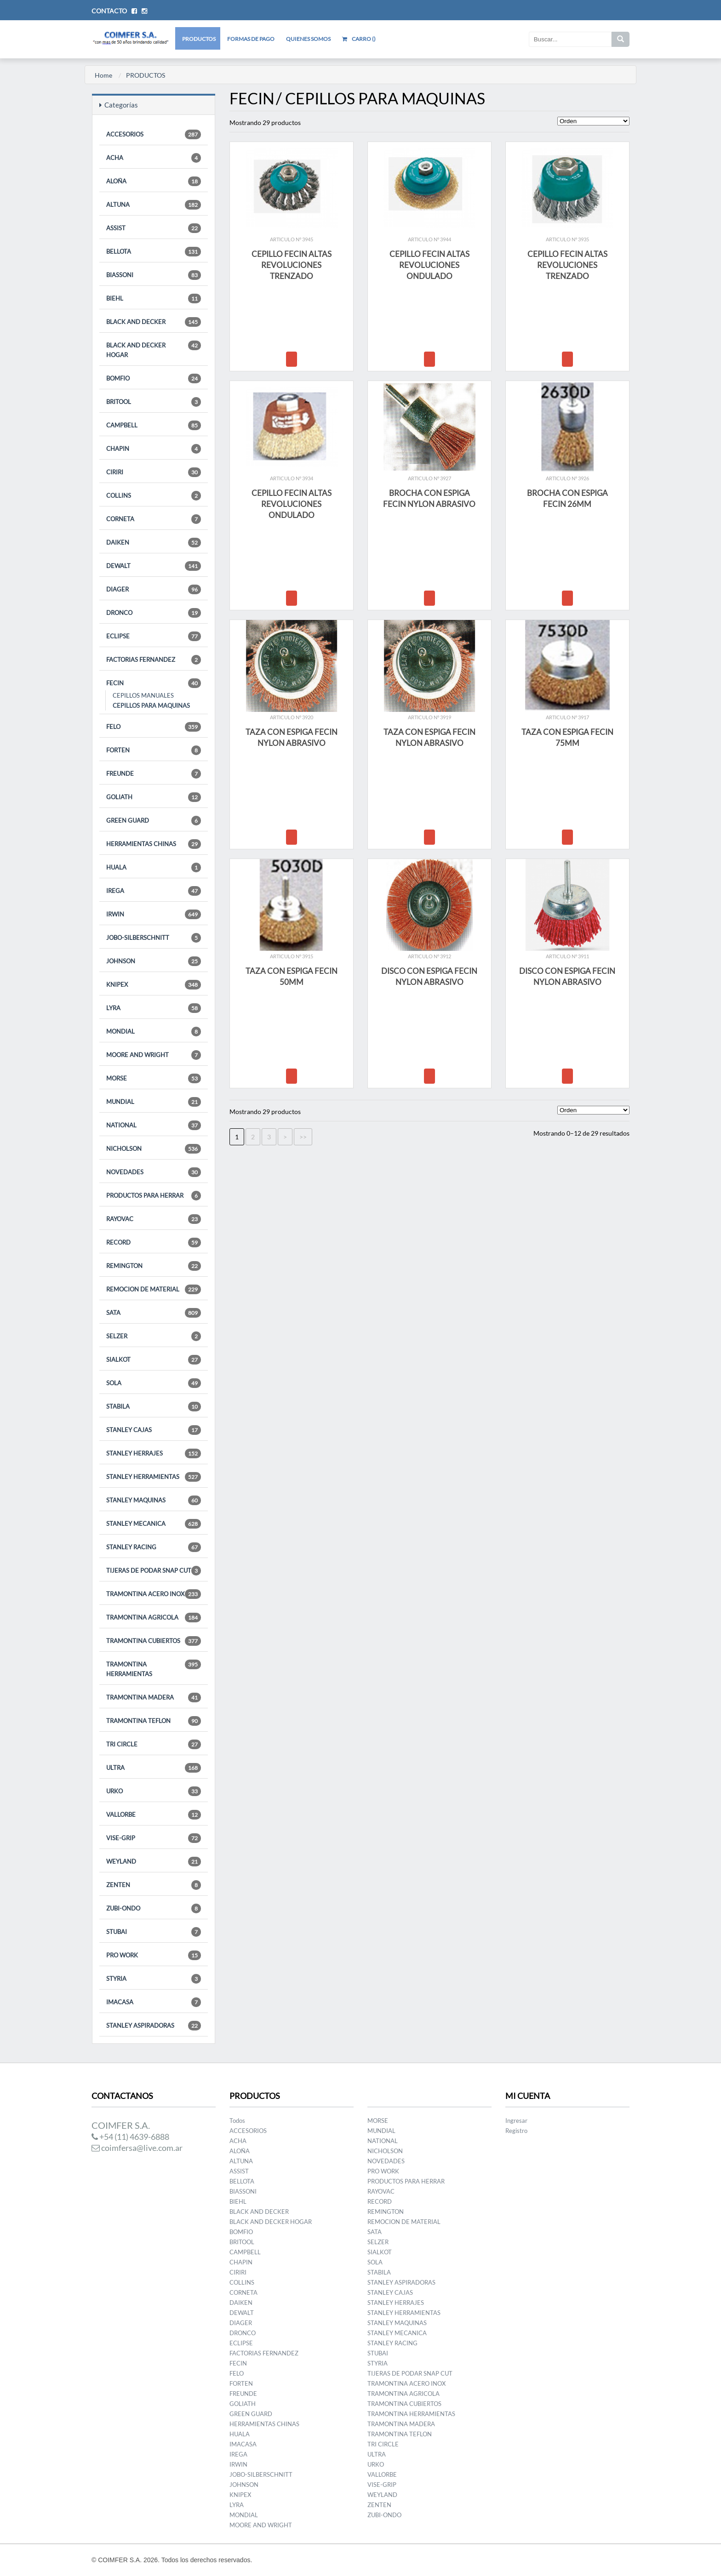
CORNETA (153, 519)
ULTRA (153, 1768)
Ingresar (516, 2120)
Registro (516, 2130)
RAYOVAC (153, 1219)
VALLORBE (153, 1815)
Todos (237, 2120)
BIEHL (153, 298)
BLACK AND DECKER (153, 322)
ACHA (153, 158)
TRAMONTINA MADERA (153, 1697)
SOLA (153, 1383)
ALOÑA (153, 181)
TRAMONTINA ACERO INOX (153, 1594)
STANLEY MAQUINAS (153, 1500)
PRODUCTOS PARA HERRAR (153, 1195)
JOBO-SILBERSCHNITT (153, 938)
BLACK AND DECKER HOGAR (153, 349)
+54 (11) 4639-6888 (130, 2137)
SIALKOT (153, 1360)
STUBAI (153, 1932)
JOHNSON (153, 961)
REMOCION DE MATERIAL (153, 1289)
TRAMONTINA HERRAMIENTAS (153, 1669)
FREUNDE (153, 774)
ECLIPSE (153, 636)
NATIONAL (153, 1125)
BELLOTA (153, 251)
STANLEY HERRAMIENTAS (153, 1477)
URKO (153, 1791)
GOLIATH (153, 797)
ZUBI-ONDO (153, 1908)
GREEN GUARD (153, 820)
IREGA (153, 891)
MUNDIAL (153, 1102)
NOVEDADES (153, 1172)
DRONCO (153, 613)
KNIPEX (153, 984)
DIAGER (153, 589)
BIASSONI (153, 275)
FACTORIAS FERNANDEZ (153, 660)
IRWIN (153, 914)
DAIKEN (153, 542)
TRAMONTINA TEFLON (153, 1721)
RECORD (153, 1242)
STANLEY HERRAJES (153, 1453)
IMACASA (153, 2002)
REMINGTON (153, 1266)
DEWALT (153, 566)
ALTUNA (153, 205)
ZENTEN (153, 1885)
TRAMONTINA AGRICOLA (153, 1617)
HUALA (153, 867)
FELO (153, 727)
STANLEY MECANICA (153, 1524)
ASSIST (153, 228)
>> (303, 1137)
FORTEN (153, 750)
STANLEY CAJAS (153, 1430)
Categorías (118, 105)
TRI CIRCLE (153, 1744)
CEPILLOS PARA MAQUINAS (151, 705)
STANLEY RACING (153, 1547)
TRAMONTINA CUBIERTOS (153, 1641)
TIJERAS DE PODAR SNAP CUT (153, 1570)
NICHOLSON (153, 1149)
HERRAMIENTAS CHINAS (153, 844)
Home (103, 75)
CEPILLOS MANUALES (143, 695)
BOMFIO (153, 378)
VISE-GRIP (153, 1838)
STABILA (153, 1406)
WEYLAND (153, 1861)
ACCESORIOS (153, 134)
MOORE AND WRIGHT (153, 1055)
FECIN (153, 683)
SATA (153, 1313)
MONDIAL (153, 1031)
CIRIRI (153, 472)
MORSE (153, 1078)
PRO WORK (153, 1955)
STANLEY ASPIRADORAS (153, 2025)
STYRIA (153, 1979)
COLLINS (153, 495)
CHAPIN (153, 449)
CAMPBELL (153, 425)
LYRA (153, 1008)
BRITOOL (153, 402)
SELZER (153, 1336)
